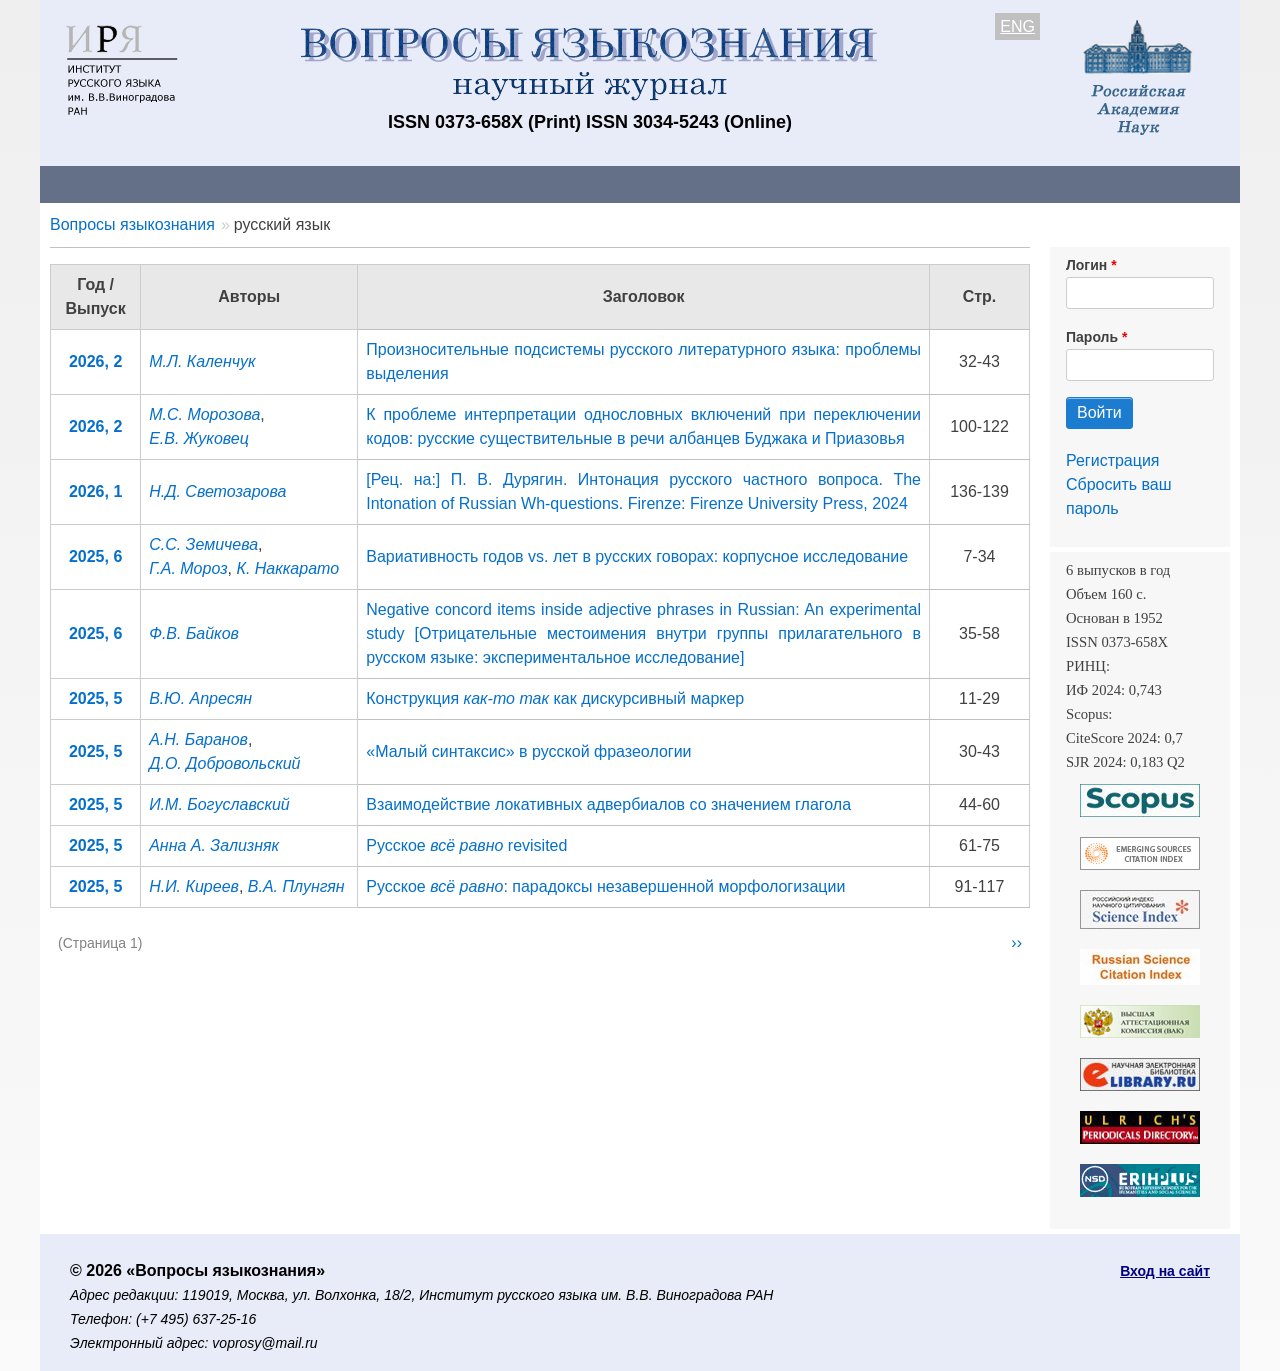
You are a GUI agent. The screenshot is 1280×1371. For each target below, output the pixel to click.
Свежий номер (447, 183)
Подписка (735, 183)
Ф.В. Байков (194, 633)
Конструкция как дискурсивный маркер (555, 698)
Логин (1086, 265)
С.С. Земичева (203, 544)
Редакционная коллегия (899, 183)
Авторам (322, 183)
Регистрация (1113, 460)
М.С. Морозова (204, 414)
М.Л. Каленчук (202, 361)
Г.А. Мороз (188, 568)
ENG (1017, 26)
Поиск (1050, 183)
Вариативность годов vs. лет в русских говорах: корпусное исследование (637, 556)
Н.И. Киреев (194, 886)
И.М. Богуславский (219, 804)
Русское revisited (466, 845)
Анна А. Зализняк (214, 845)
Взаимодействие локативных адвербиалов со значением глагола (608, 804)
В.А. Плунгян (296, 886)
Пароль (1092, 337)
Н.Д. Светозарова (217, 491)
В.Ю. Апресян (200, 698)
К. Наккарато (287, 568)
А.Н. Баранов (198, 739)
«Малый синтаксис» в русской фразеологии (528, 751)
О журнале (100, 183)
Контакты (214, 183)
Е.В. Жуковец (199, 438)
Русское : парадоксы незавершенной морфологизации (605, 886)
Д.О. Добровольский (224, 763)
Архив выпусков (600, 183)
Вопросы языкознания (132, 224)
